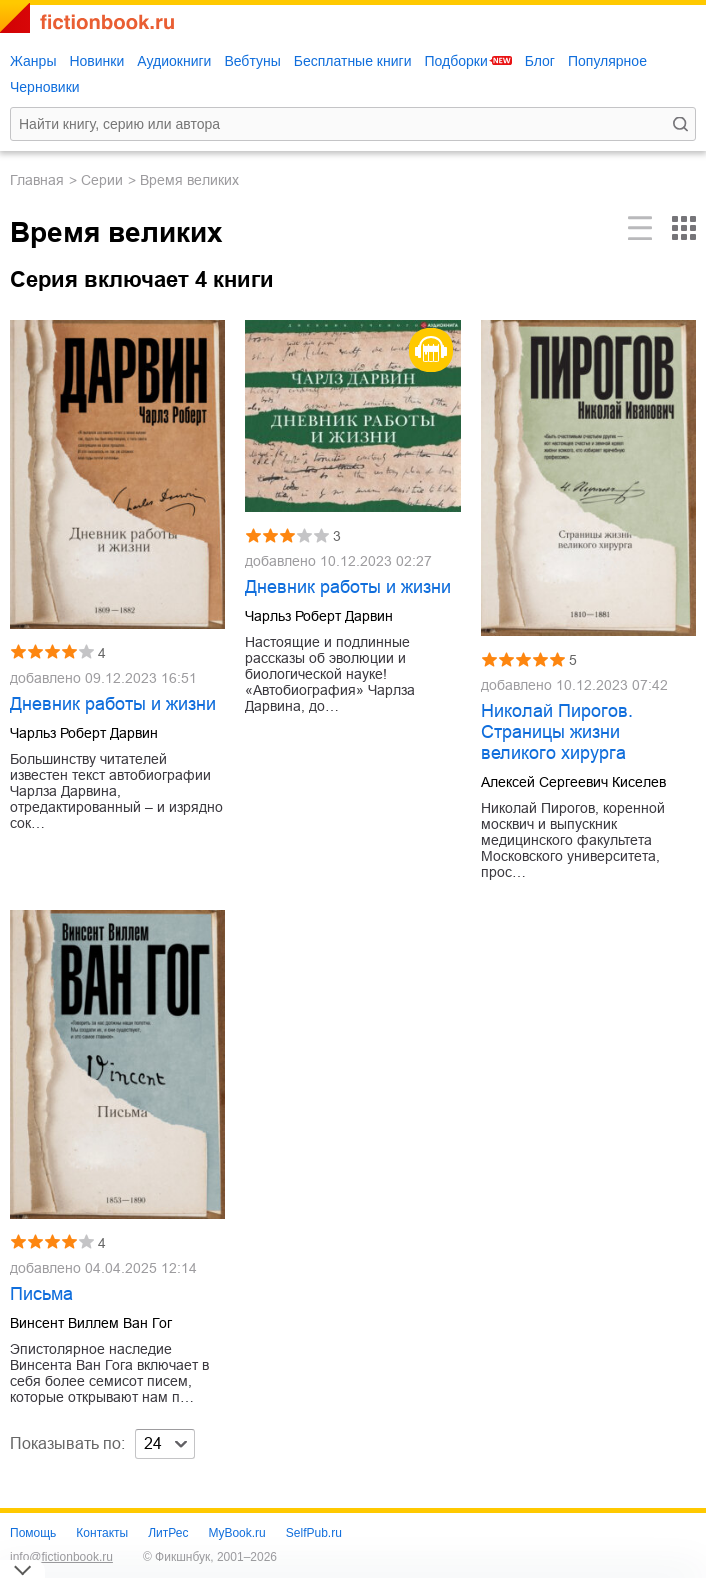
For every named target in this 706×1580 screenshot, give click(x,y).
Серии (102, 180)
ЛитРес (168, 1533)
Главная (37, 180)
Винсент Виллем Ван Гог (91, 1323)
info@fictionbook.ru (61, 1557)
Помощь (33, 1533)
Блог (540, 61)
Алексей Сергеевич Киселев (573, 782)
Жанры (33, 61)
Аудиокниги (174, 61)
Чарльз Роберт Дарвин (84, 733)
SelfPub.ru (314, 1533)
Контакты (102, 1533)
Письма (41, 1294)
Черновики (45, 87)
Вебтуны (252, 61)
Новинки (96, 61)
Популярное (607, 61)
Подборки (455, 61)
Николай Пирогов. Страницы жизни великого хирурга (557, 732)
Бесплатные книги (353, 61)
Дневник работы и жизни (113, 704)
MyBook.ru (236, 1533)
